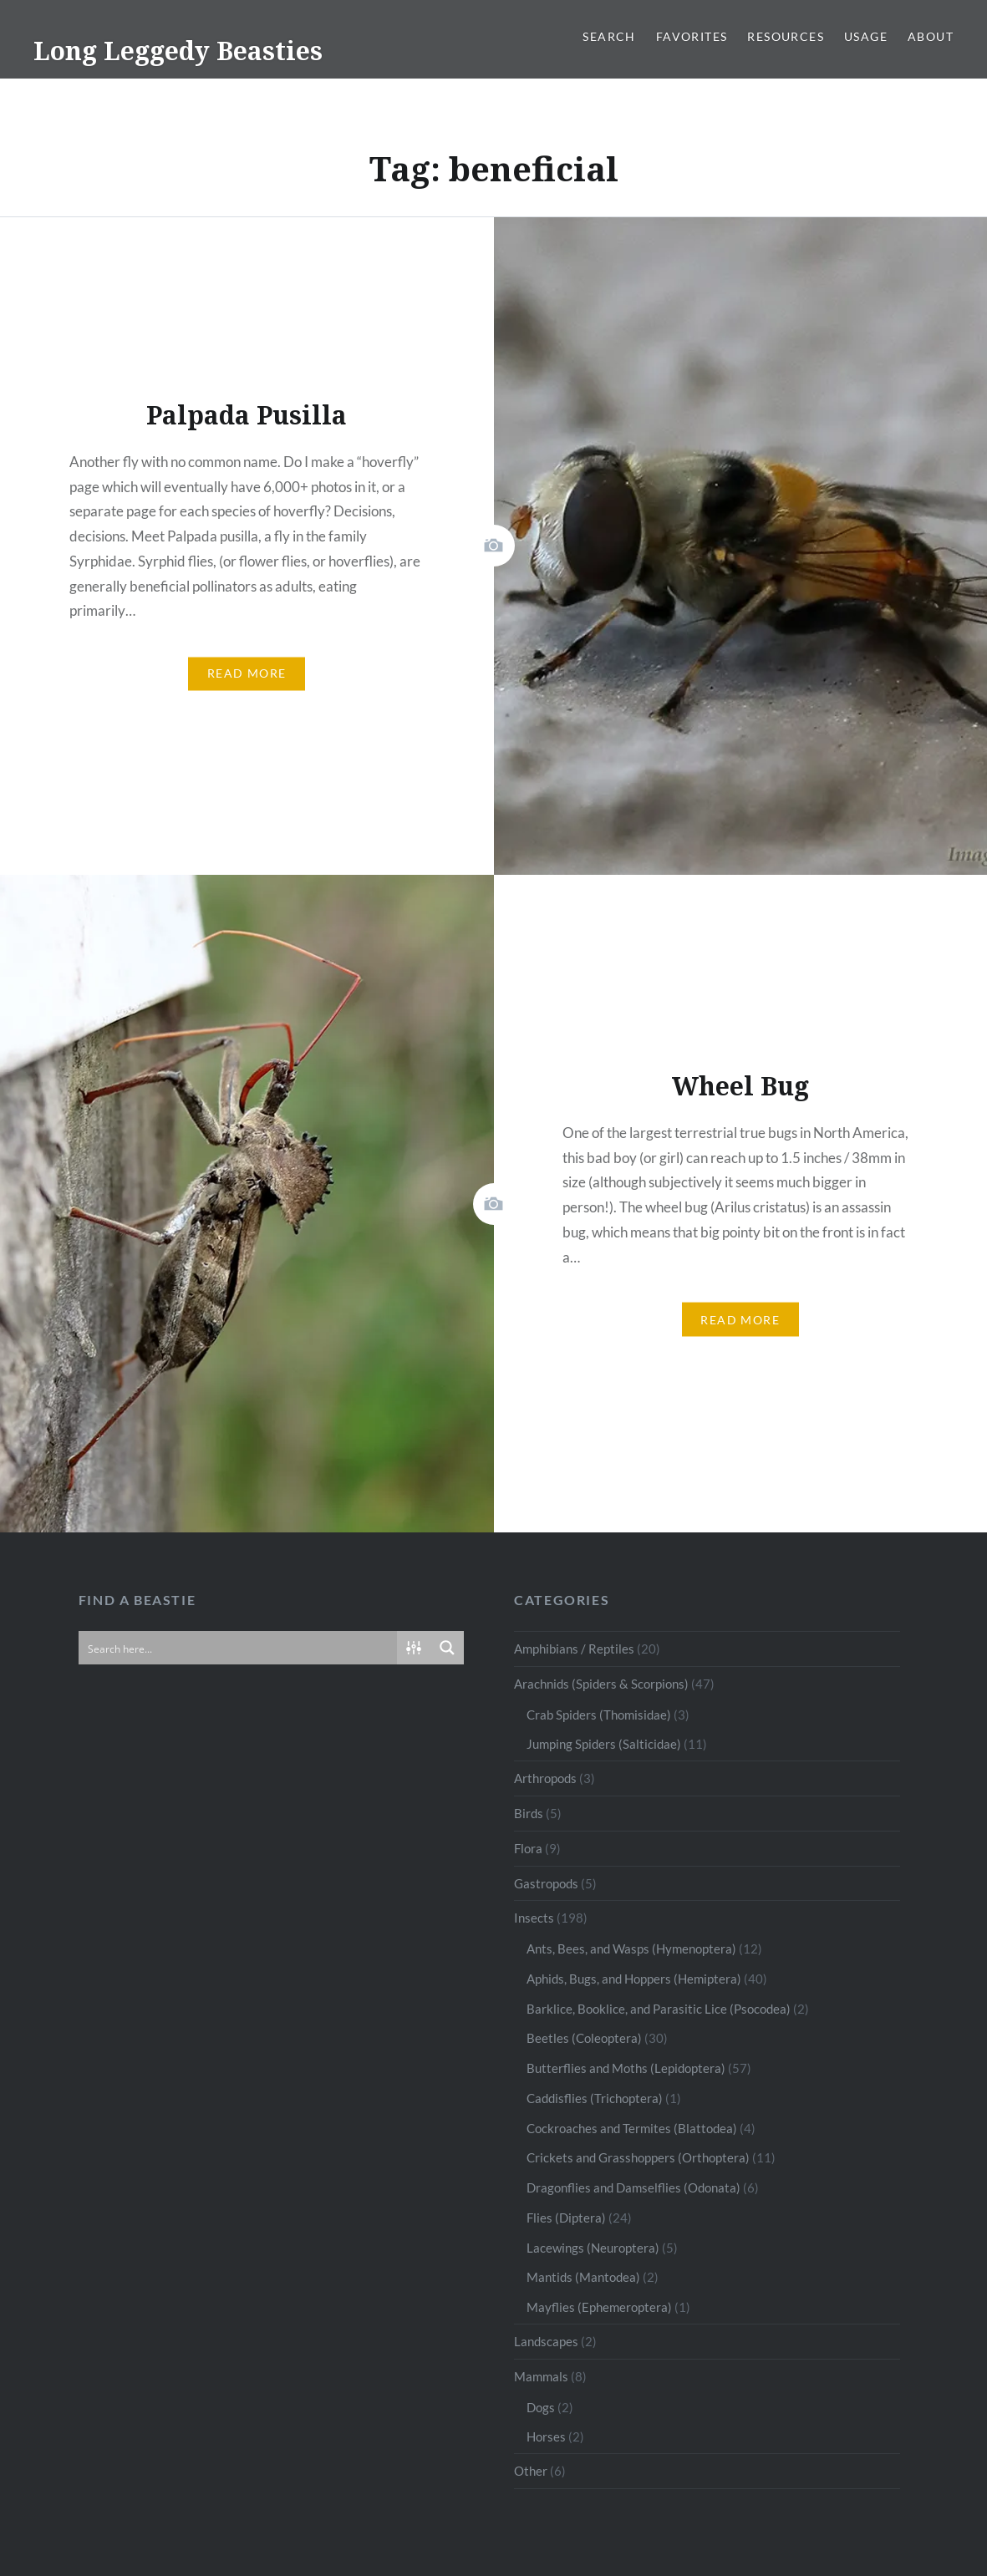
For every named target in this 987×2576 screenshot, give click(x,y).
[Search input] (238, 1647)
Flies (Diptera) (566, 2217)
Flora (528, 1848)
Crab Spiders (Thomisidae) (599, 1714)
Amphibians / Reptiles (574, 1648)
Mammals (541, 2376)
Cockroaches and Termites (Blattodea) (632, 2128)
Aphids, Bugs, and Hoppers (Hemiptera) (634, 1978)
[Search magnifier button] (447, 1647)
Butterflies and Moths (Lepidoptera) (626, 2068)
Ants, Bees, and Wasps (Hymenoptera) (631, 1948)
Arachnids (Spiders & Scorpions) (601, 1683)
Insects (534, 1917)
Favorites (692, 36)
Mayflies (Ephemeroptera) (599, 2306)
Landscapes (546, 2341)
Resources (785, 36)
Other (530, 2470)
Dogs (541, 2407)
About (931, 36)
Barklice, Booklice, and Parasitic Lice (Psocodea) (659, 2008)
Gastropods (546, 1883)
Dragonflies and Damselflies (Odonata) (633, 2187)
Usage (866, 36)
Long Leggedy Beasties (178, 50)
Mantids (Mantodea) (583, 2276)
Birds (528, 1813)
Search (609, 36)
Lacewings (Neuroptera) (593, 2247)
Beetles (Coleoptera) (584, 2037)
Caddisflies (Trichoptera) (595, 2098)
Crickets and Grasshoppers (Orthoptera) (638, 2157)
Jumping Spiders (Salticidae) (604, 1743)
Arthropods (545, 1778)
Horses (546, 2436)
